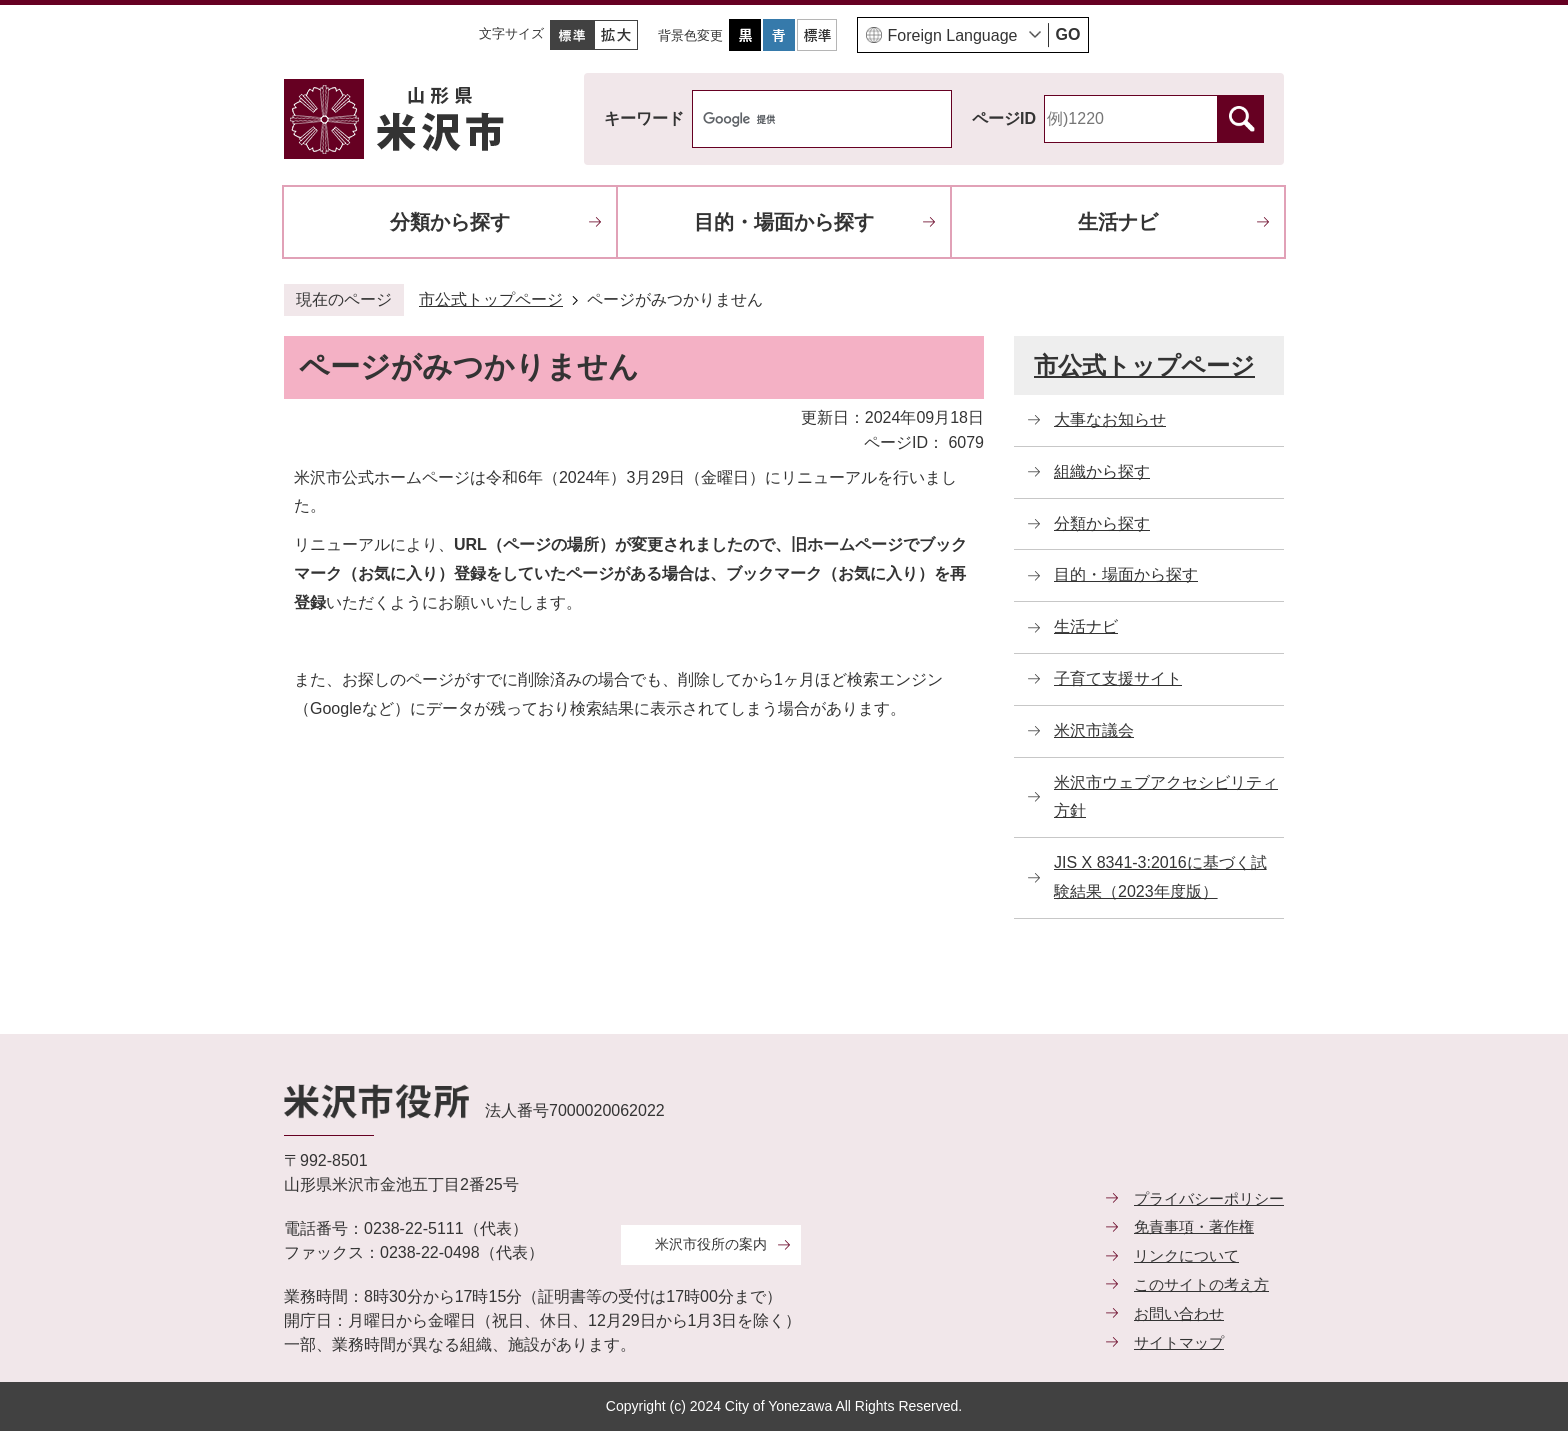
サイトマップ (1179, 1342)
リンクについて (1186, 1255)
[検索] (801, 119)
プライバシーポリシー (1209, 1198)
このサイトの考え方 (1201, 1284)
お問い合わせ (1179, 1313)
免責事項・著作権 (1194, 1226)
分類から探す (450, 222)
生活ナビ (1118, 222)
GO (1068, 34)
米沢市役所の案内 (711, 1244)
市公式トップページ (491, 299)
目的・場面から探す (784, 222)
